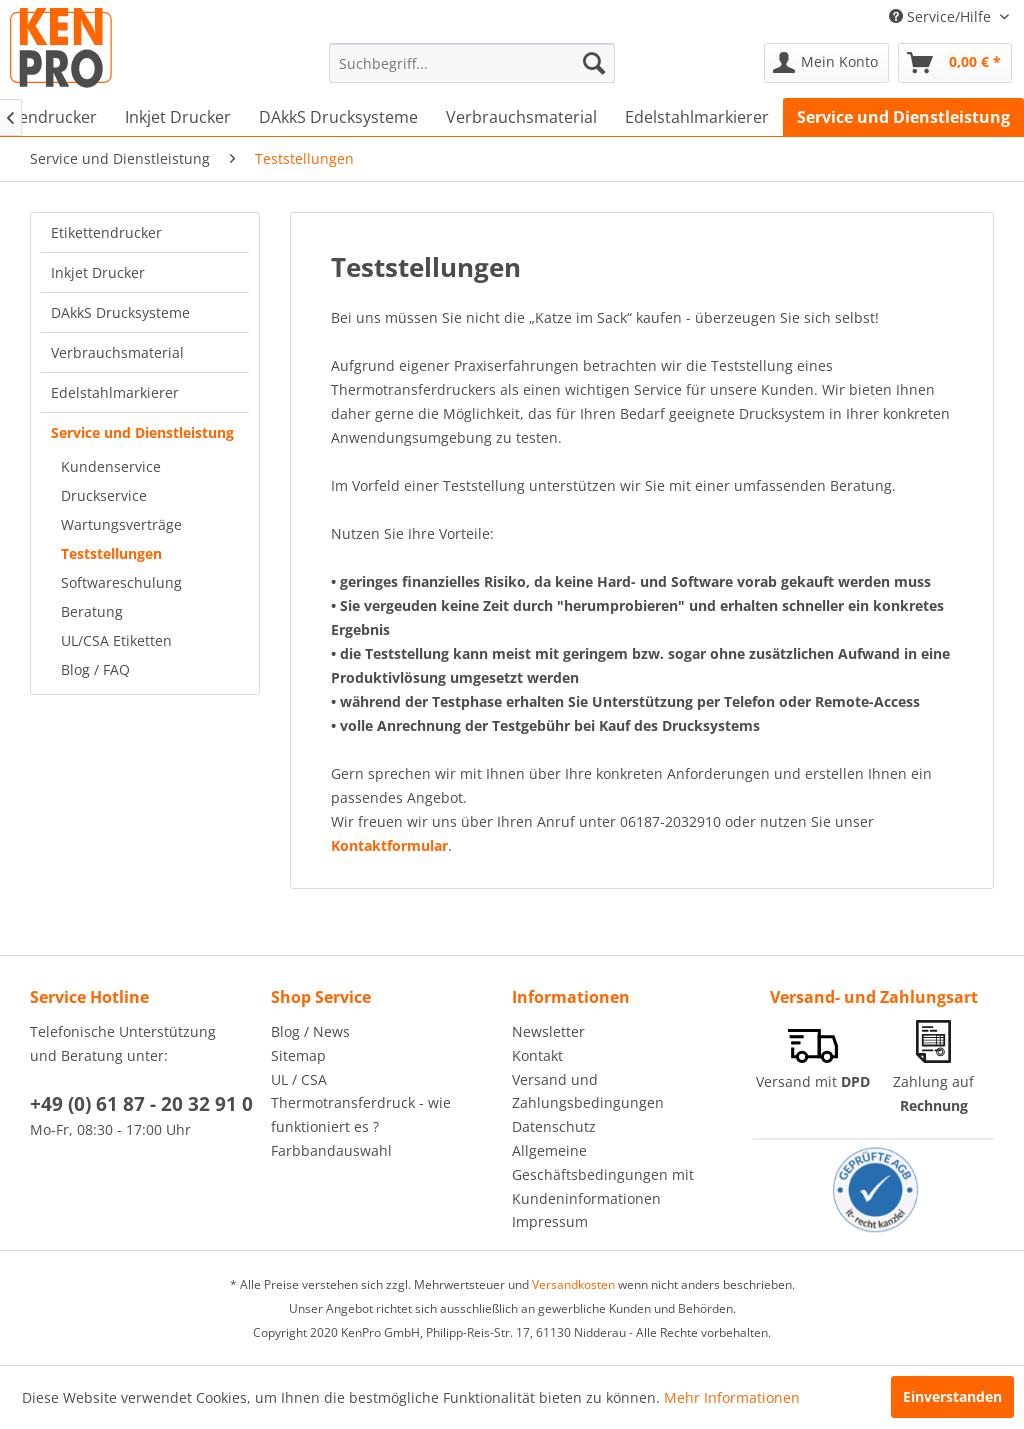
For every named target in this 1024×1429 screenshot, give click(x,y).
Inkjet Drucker (98, 272)
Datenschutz (554, 1126)
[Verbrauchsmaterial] (521, 117)
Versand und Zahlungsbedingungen (588, 1091)
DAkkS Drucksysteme (120, 312)
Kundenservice (111, 466)
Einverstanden (952, 1396)
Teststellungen (111, 553)
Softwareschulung (121, 582)
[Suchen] (594, 63)
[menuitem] (472, 63)
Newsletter (548, 1031)
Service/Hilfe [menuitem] (942, 16)
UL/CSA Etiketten (116, 640)
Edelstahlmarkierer (115, 392)
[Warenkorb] (955, 63)
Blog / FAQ (95, 669)
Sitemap (298, 1055)
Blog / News (310, 1031)
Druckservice (104, 495)
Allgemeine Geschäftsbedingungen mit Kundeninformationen (603, 1174)
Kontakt (537, 1055)
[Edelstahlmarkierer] (697, 117)
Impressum (550, 1221)
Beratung (92, 611)
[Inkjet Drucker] (178, 117)
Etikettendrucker (106, 232)
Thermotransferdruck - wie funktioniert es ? (361, 1114)
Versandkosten (573, 1284)
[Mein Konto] (826, 63)
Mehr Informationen (732, 1397)
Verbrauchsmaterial (117, 352)
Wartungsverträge (121, 524)
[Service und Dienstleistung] (903, 117)
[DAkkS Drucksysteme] (338, 117)
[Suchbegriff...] (472, 63)
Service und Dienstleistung (142, 432)
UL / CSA (299, 1079)
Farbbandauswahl (331, 1150)
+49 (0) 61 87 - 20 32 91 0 (141, 1104)
